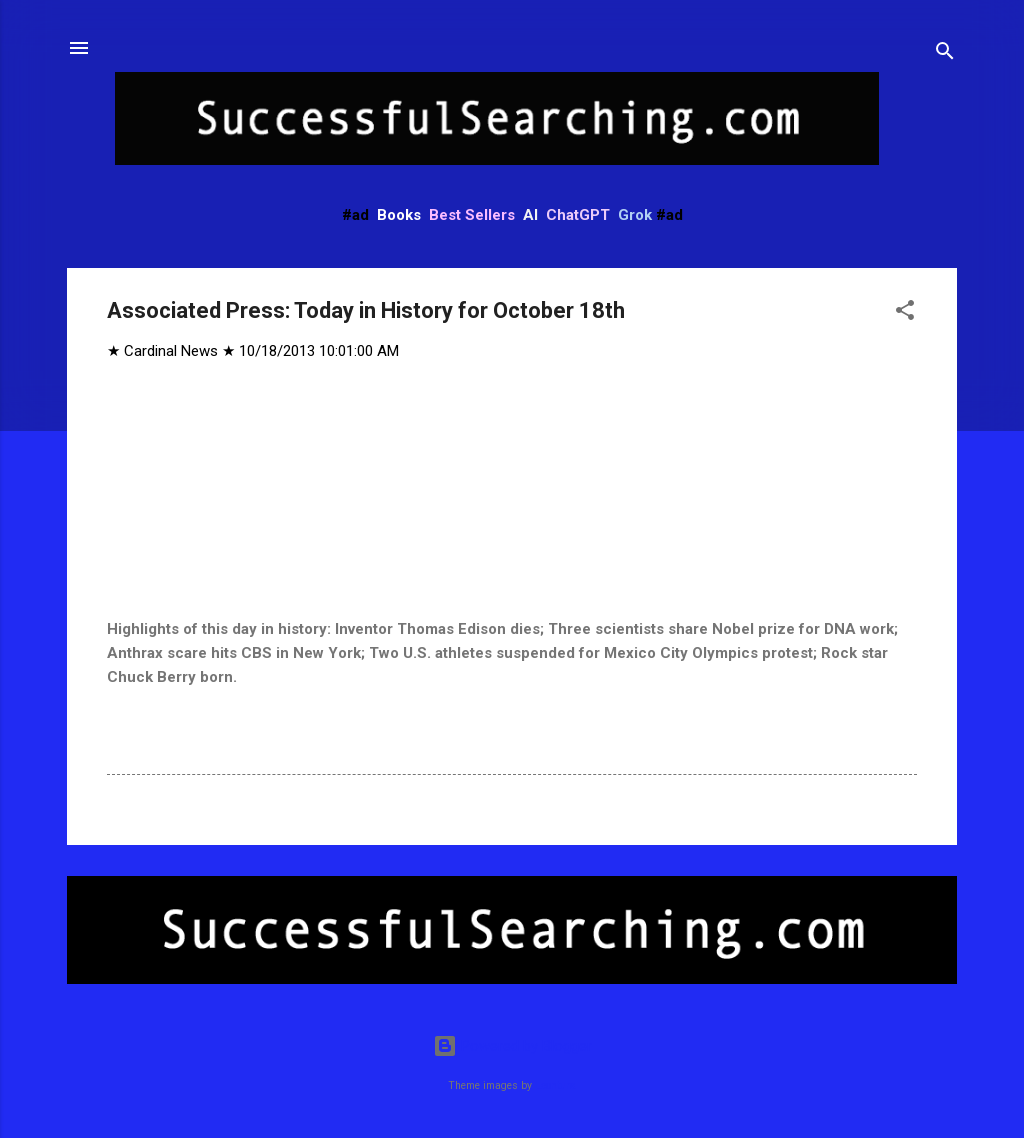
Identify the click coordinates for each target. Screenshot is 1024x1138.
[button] (905, 313)
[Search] (945, 54)
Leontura (555, 1085)
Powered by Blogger (512, 1046)
